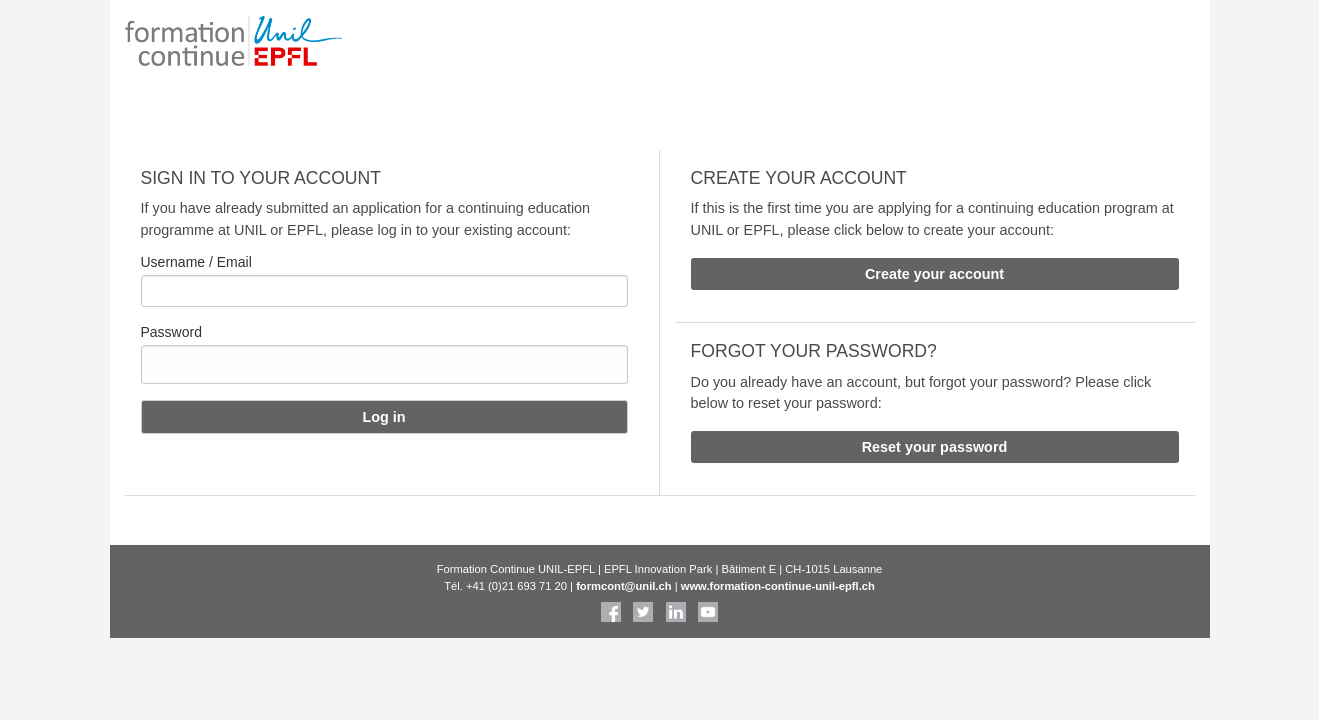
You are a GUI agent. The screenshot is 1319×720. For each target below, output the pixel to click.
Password (171, 332)
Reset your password (935, 447)
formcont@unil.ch (623, 586)
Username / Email (196, 262)
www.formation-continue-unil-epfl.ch (778, 586)
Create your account (934, 274)
